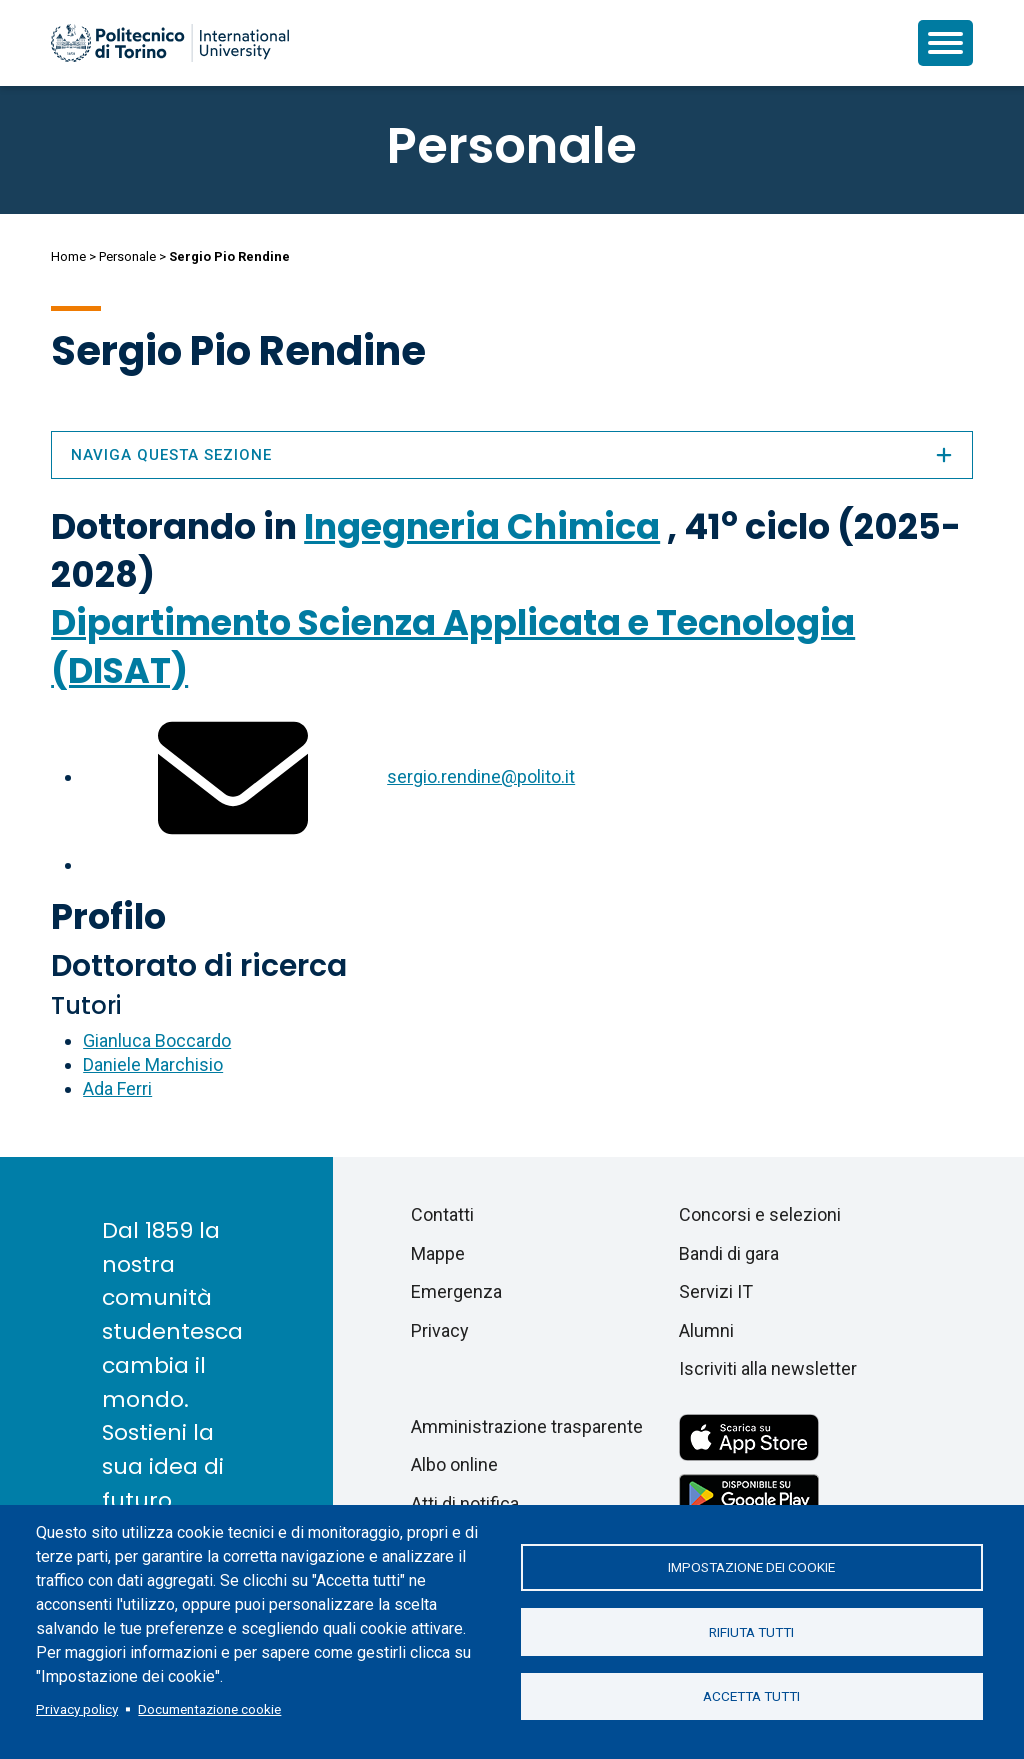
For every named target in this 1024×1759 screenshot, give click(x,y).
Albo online (454, 1464)
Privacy (440, 1330)
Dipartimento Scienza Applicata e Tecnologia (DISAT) (453, 646)
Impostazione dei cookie (751, 1567)
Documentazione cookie (209, 1709)
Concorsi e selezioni (760, 1214)
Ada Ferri (117, 1088)
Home (68, 256)
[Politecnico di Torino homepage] (170, 43)
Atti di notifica (465, 1503)
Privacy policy (77, 1709)
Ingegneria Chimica (482, 526)
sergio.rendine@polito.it (481, 776)
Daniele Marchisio (153, 1064)
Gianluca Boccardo (157, 1040)
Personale (127, 256)
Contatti (442, 1214)
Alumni (706, 1330)
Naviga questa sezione (512, 455)
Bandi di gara (729, 1253)
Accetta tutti (751, 1697)
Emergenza (456, 1291)
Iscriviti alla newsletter (768, 1368)
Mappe (438, 1253)
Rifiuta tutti (751, 1632)
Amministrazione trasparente (527, 1426)
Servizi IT (716, 1291)
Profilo (108, 916)
